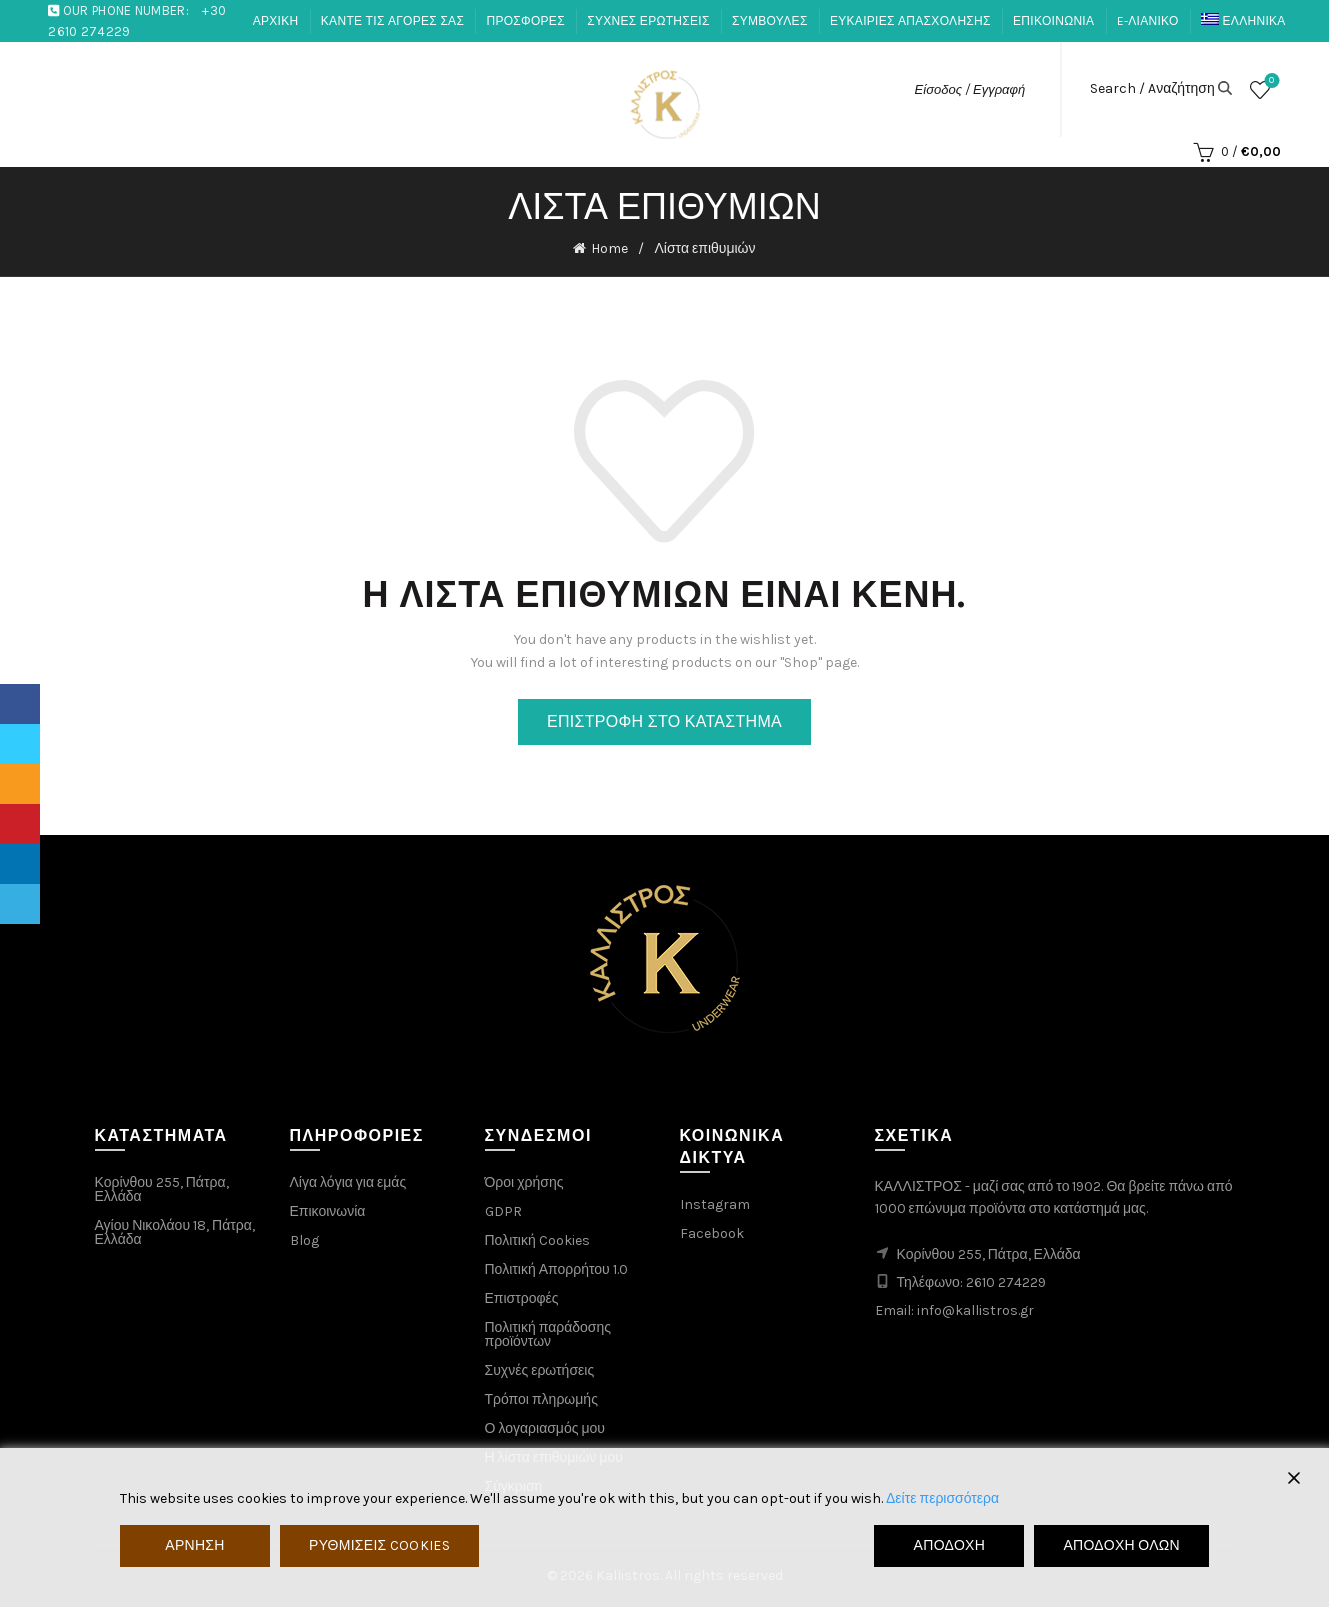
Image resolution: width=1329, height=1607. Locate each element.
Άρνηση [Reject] (194, 1545)
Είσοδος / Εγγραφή (970, 89)
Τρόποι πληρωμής (541, 1399)
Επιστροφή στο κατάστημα (664, 721)
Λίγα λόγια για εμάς (348, 1182)
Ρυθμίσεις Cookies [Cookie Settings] (379, 1545)
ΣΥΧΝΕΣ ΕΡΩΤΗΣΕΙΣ (648, 21)
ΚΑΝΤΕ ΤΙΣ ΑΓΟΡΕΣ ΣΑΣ (392, 21)
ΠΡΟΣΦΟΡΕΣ (525, 21)
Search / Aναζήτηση (1152, 89)
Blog (304, 1240)
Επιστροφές (522, 1298)
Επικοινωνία (328, 1211)
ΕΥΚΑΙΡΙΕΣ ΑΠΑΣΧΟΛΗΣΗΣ (910, 21)
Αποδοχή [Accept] (950, 1545)
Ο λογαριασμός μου (545, 1428)
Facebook (712, 1233)
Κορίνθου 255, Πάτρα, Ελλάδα (162, 1189)
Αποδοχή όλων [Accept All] (1121, 1545)
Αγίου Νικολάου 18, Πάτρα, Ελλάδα (175, 1232)
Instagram (715, 1204)
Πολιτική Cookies (537, 1240)
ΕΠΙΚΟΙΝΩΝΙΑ (1053, 21)
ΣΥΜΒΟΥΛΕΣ (770, 21)
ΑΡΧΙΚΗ (276, 21)
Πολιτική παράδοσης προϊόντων (548, 1334)
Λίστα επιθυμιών (1269, 81)
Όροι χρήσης (524, 1182)
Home (609, 248)
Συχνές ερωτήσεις (540, 1370)
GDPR (503, 1211)
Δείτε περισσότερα (942, 1498)
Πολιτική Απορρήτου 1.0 (556, 1269)
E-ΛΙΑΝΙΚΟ (1148, 21)
